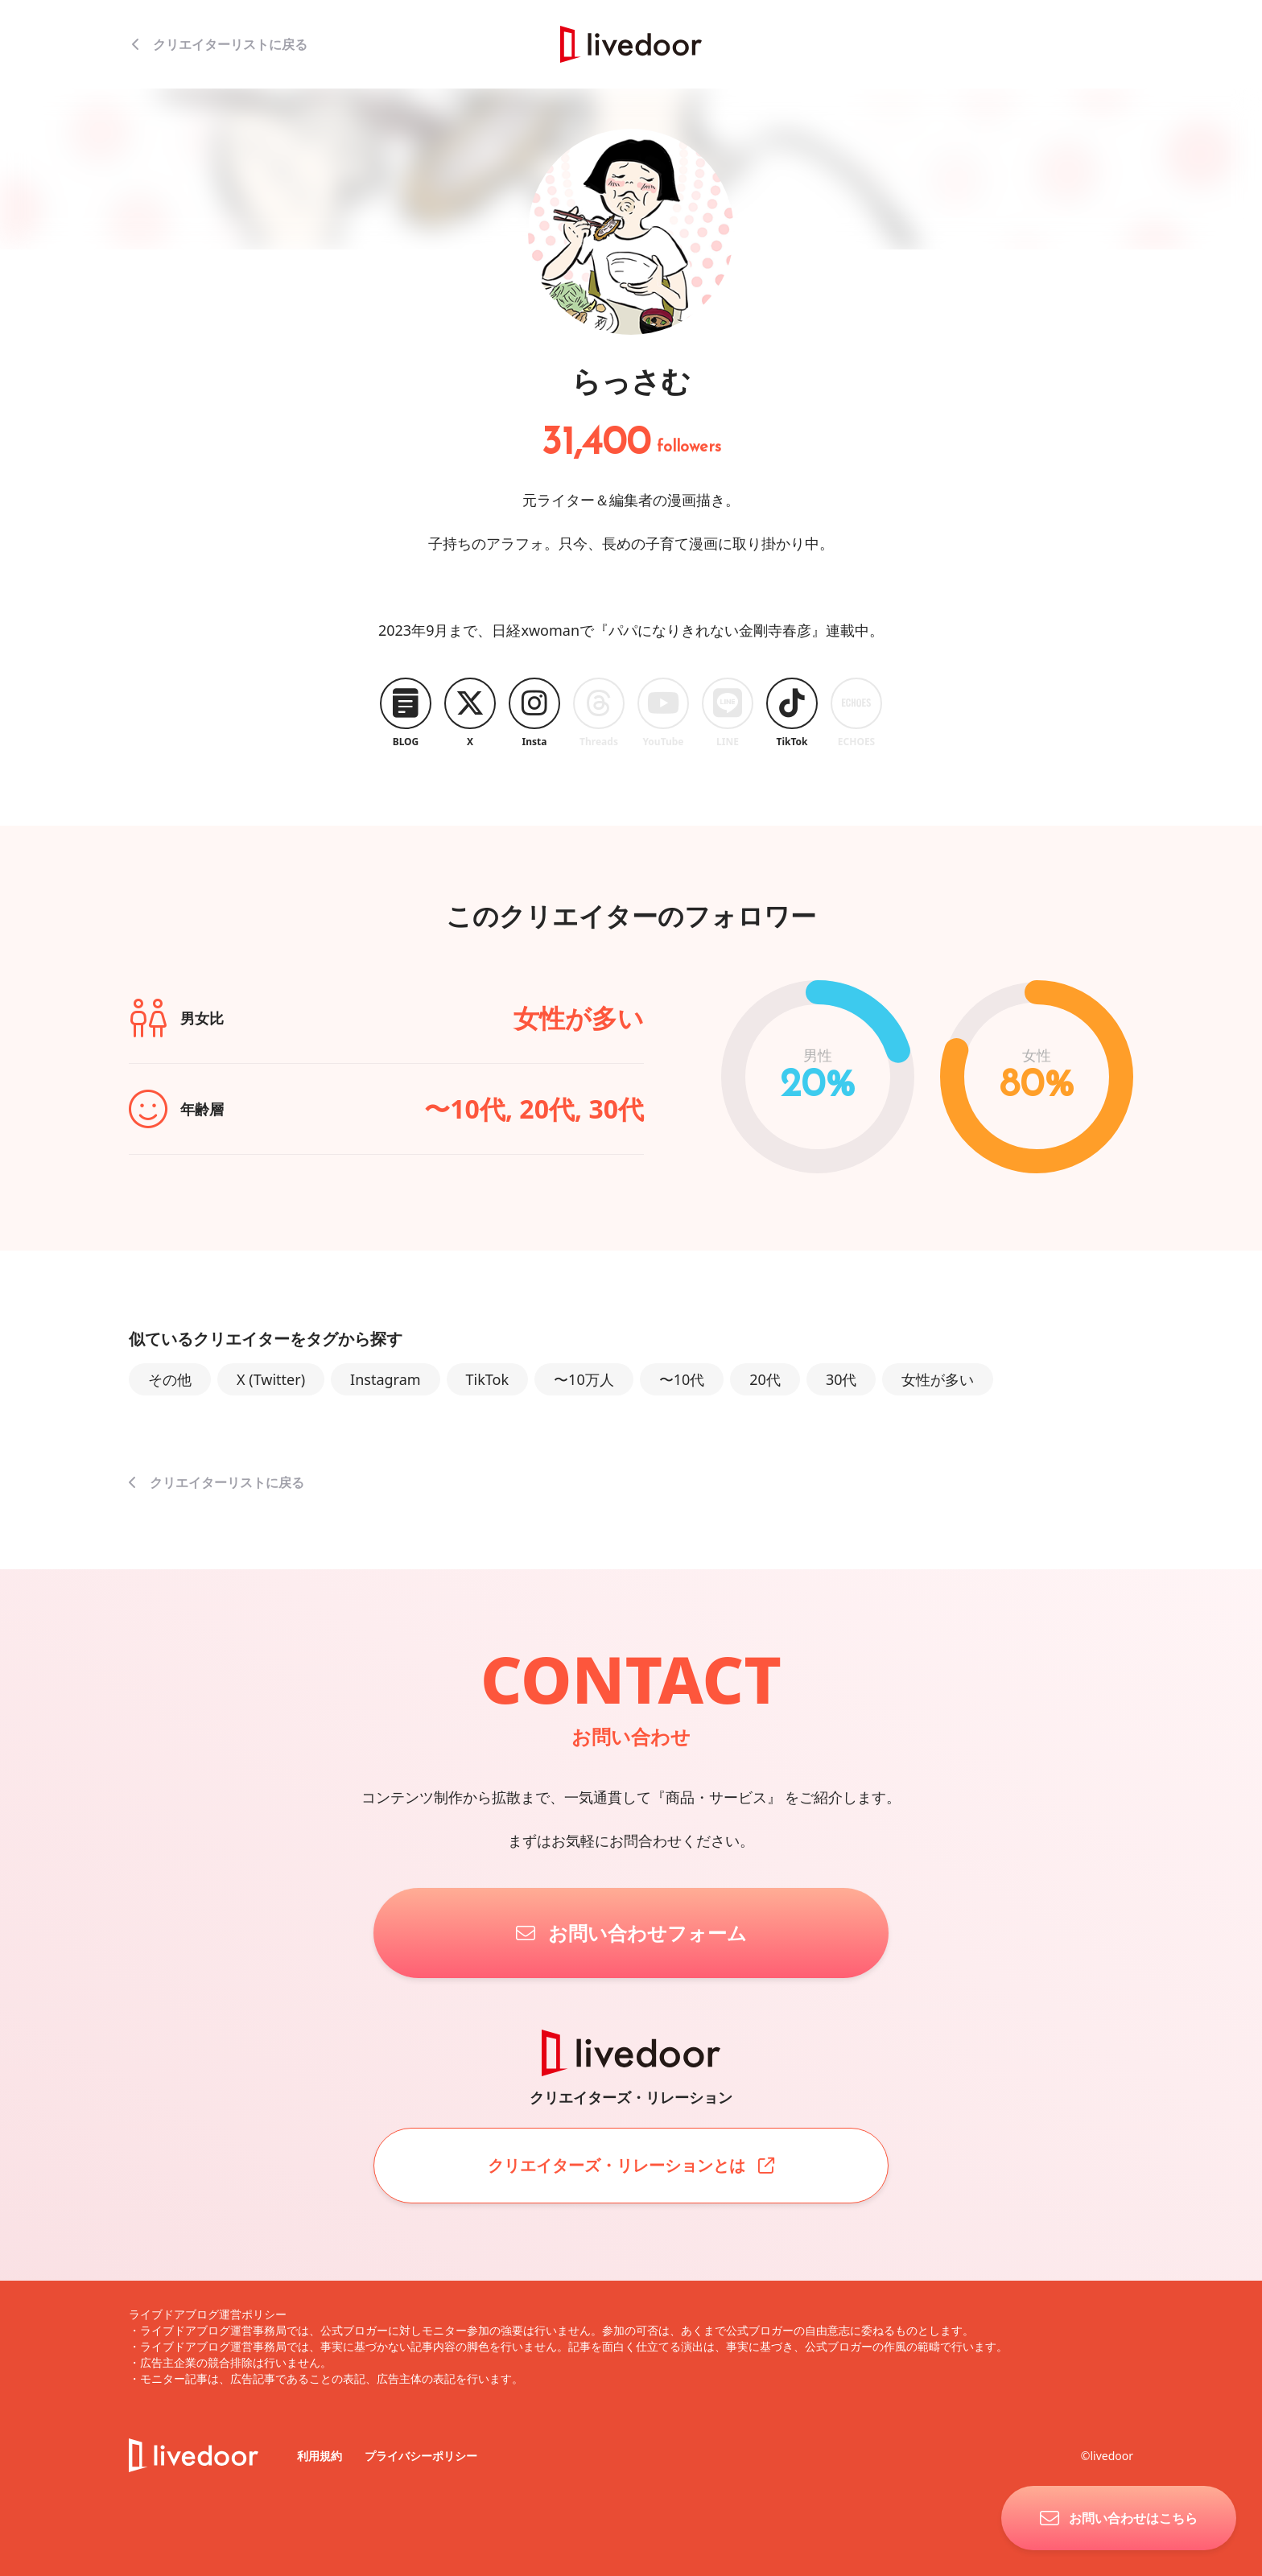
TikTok (487, 1379)
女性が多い (937, 1379)
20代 (765, 1379)
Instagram (385, 1379)
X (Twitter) (271, 1379)
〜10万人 (584, 1379)
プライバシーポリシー (421, 2455)
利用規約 (321, 2455)
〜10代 (682, 1379)
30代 (841, 1379)
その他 (170, 1379)
